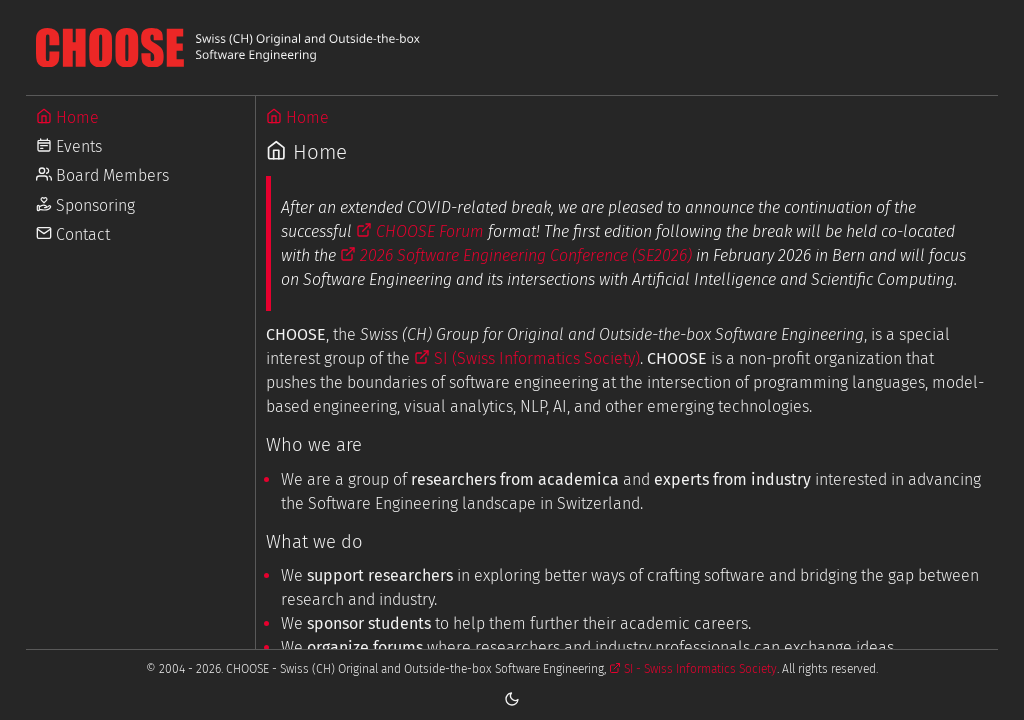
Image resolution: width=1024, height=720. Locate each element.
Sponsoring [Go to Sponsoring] (85, 205)
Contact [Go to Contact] (73, 234)
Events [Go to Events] (69, 146)
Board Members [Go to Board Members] (102, 175)
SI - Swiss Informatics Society (693, 669)
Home (297, 117)
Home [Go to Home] (67, 117)
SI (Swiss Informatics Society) (527, 358)
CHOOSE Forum (420, 231)
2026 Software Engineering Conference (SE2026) (516, 255)
